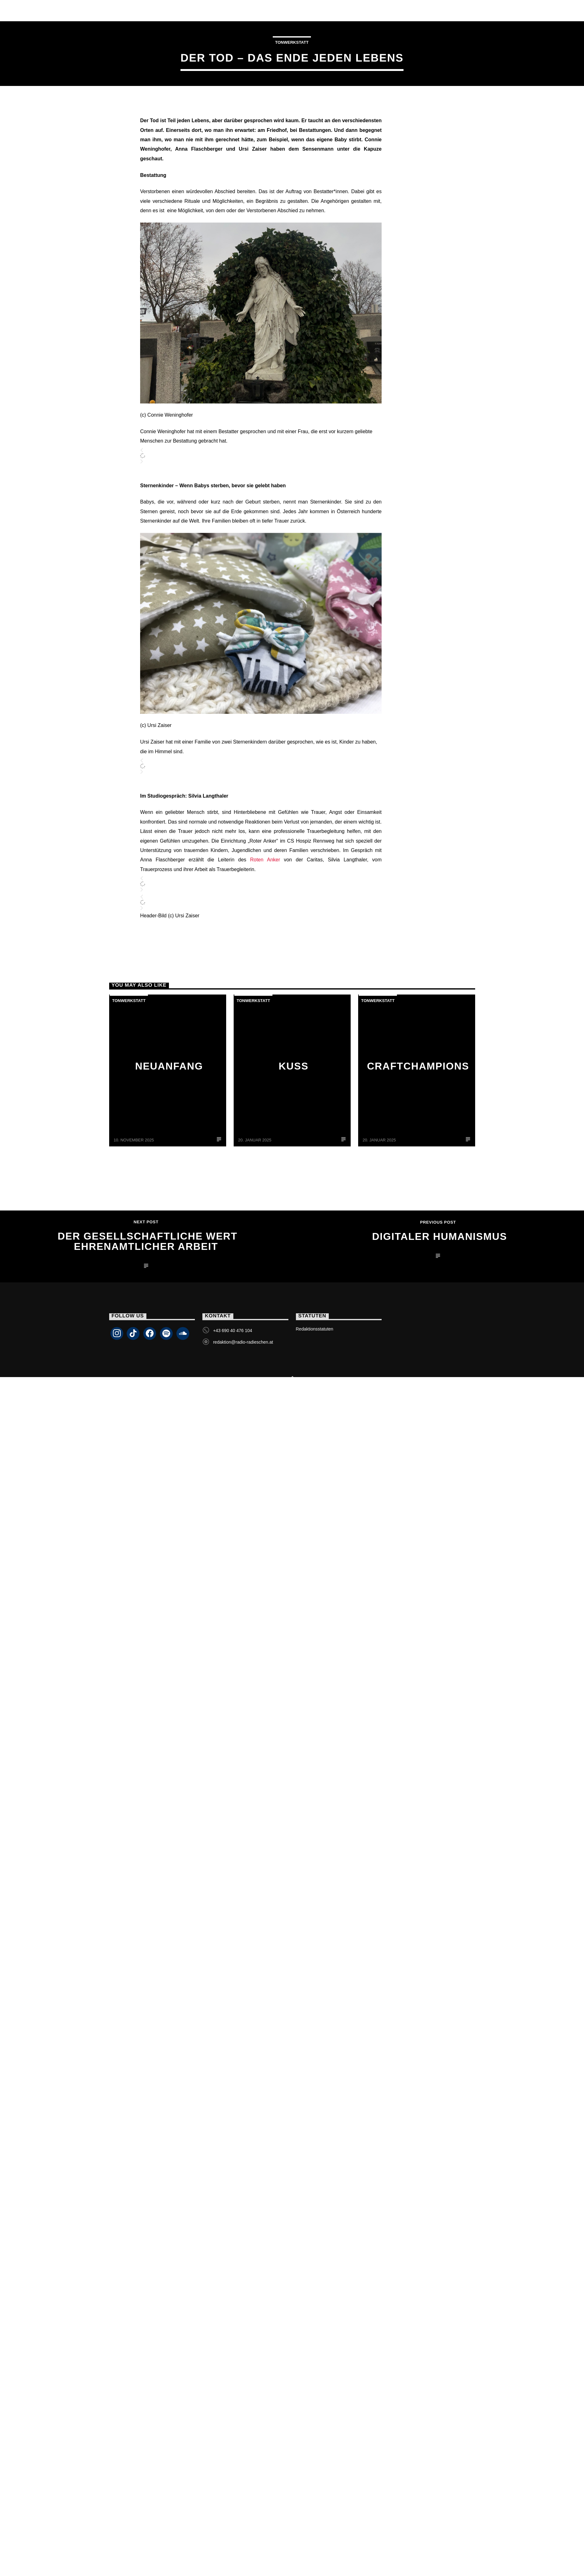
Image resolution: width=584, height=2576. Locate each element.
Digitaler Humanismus (439, 1362)
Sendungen (147, 10)
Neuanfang (169, 1192)
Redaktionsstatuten (314, 1455)
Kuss (293, 1192)
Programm (231, 10)
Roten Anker (265, 986)
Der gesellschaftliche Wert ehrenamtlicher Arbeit (147, 1368)
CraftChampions (418, 1192)
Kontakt (324, 10)
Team (190, 10)
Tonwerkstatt (292, 105)
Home (52, 10)
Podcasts (279, 10)
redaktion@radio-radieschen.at (243, 1468)
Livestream (95, 10)
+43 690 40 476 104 (232, 1456)
